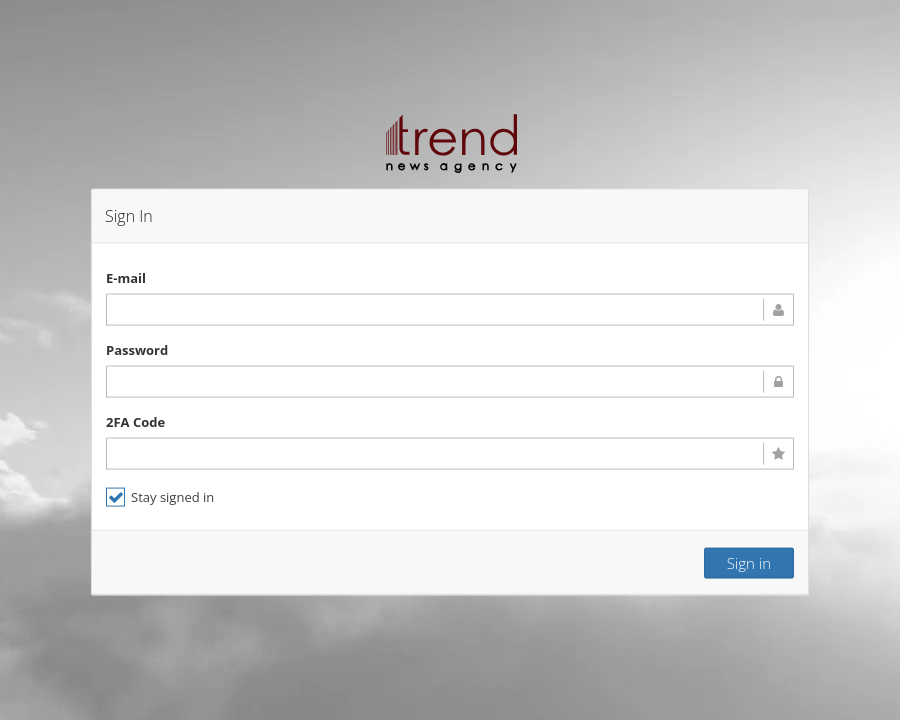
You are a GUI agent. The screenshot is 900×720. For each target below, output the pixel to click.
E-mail (126, 277)
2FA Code (135, 421)
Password (137, 349)
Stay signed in (160, 496)
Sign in (749, 562)
